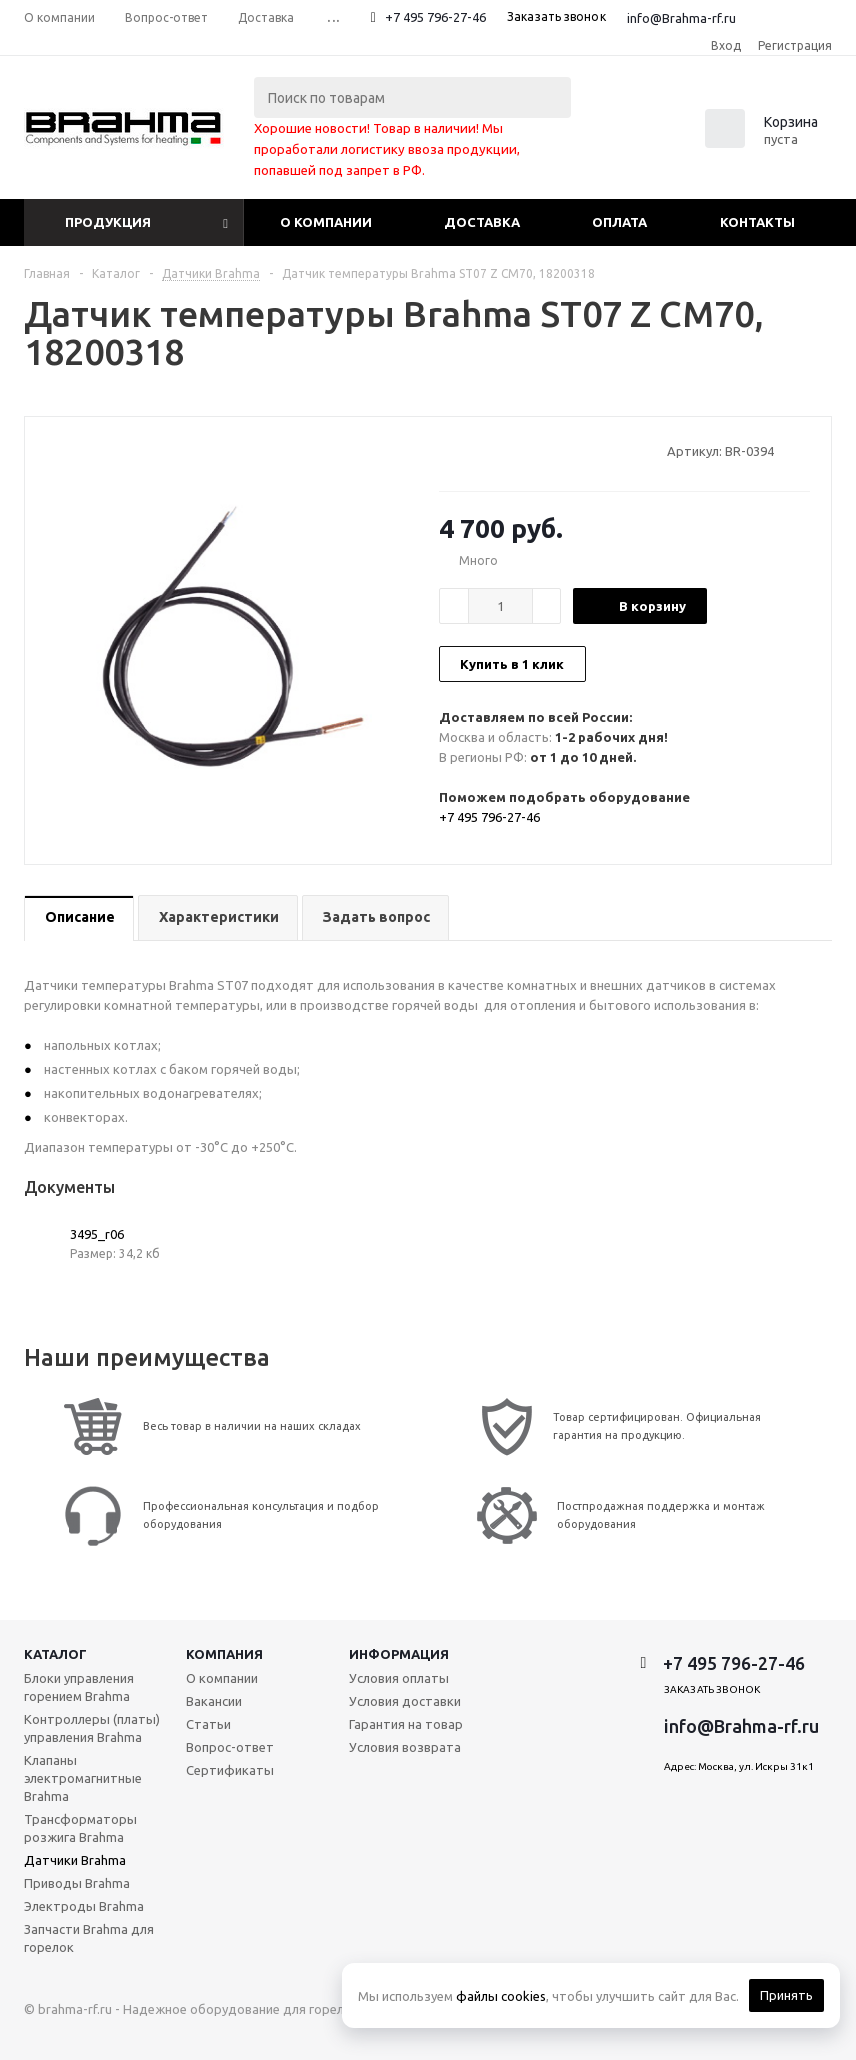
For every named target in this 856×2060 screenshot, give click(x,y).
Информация (399, 1654)
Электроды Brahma (84, 1906)
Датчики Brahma (75, 1860)
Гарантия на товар (406, 1724)
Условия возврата (405, 1747)
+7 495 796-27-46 (435, 17)
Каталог (55, 1654)
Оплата (619, 222)
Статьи (208, 1724)
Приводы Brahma (77, 1883)
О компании (326, 222)
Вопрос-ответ (230, 1747)
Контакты (757, 222)
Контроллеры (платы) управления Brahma (92, 1728)
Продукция (108, 222)
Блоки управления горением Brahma (79, 1687)
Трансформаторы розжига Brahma (80, 1828)
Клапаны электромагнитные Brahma (83, 1778)
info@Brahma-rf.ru (681, 18)
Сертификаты (230, 1770)
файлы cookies (501, 1996)
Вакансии (214, 1701)
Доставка (482, 222)
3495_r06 (97, 1234)
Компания (224, 1654)
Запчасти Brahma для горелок (89, 1938)
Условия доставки (405, 1701)
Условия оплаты (399, 1678)
